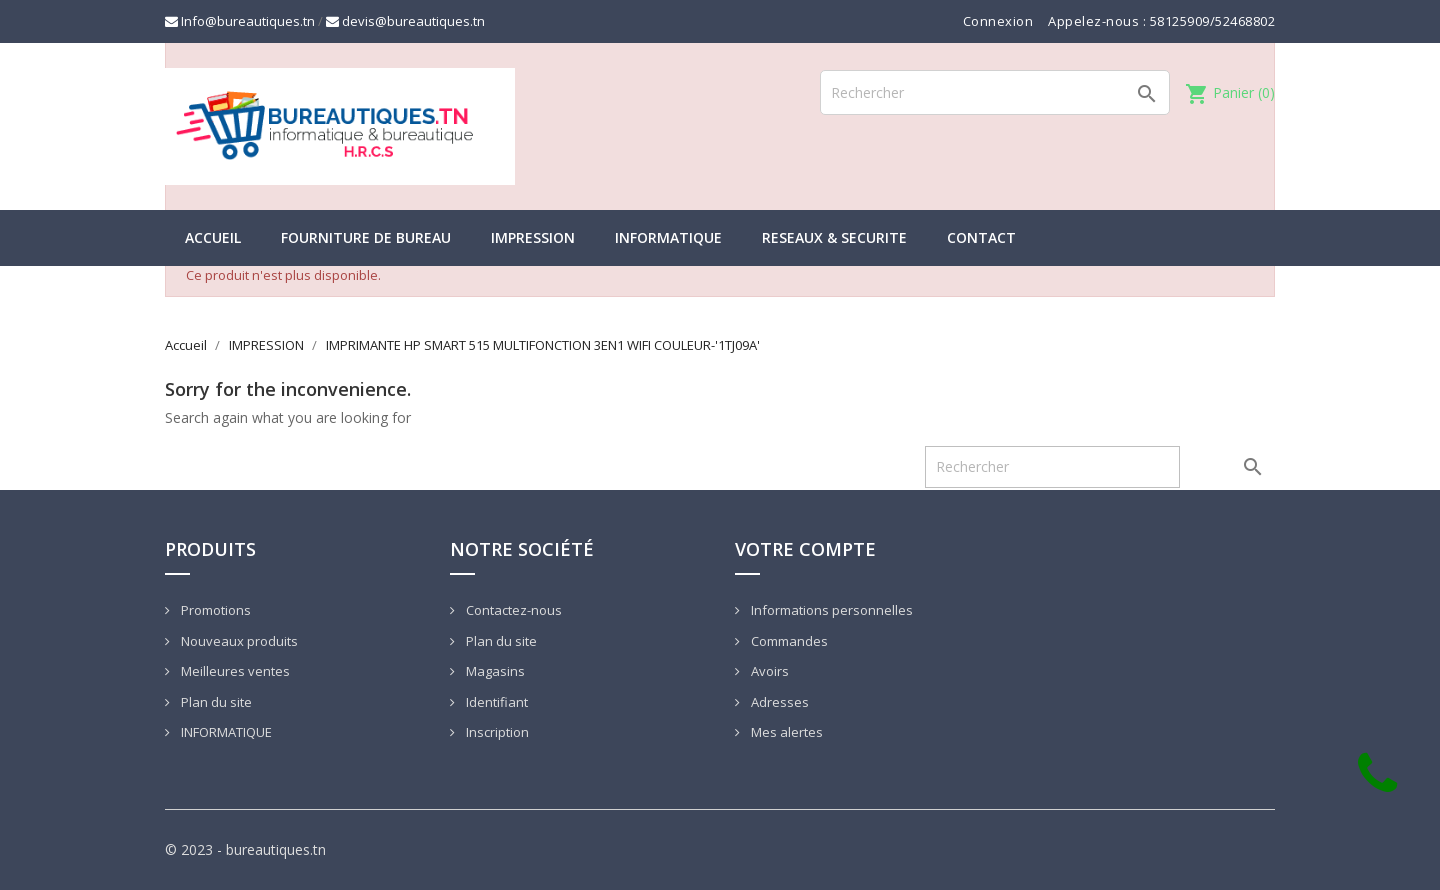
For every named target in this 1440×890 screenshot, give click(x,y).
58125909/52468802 (1213, 21)
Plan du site (215, 702)
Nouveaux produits (238, 641)
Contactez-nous (512, 610)
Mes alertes (785, 732)
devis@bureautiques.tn (405, 21)
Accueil (213, 237)
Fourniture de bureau (366, 237)
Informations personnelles (830, 610)
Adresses (778, 702)
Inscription (496, 732)
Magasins (494, 671)
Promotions (214, 610)
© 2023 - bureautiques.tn (245, 849)
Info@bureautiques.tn (240, 21)
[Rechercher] (995, 92)
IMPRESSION (533, 237)
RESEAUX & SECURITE (834, 237)
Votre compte (805, 549)
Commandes (788, 641)
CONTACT (981, 237)
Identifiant (495, 702)
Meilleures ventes (234, 671)
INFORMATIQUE (668, 237)
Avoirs (768, 671)
